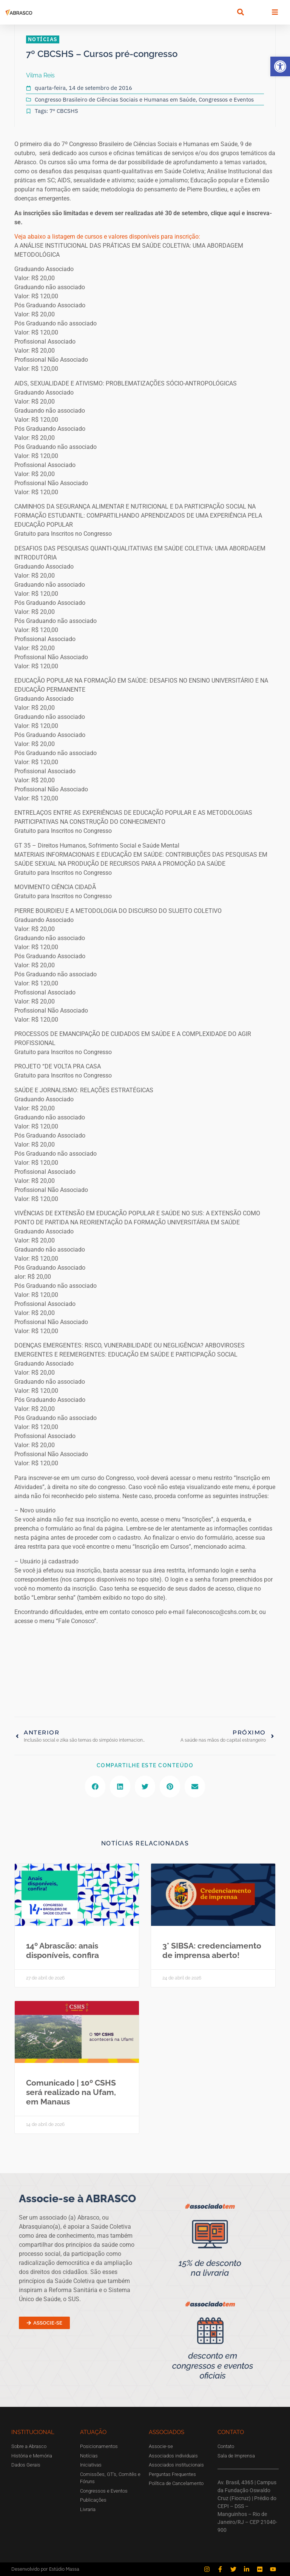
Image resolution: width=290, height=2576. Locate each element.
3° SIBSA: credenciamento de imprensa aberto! (211, 1950)
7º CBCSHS (63, 110)
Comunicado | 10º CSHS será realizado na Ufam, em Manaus (71, 2092)
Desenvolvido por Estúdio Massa (45, 2569)
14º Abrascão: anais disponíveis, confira (62, 1950)
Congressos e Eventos (226, 99)
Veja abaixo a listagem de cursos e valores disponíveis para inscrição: (107, 236)
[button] (280, 66)
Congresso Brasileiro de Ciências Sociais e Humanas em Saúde (115, 99)
